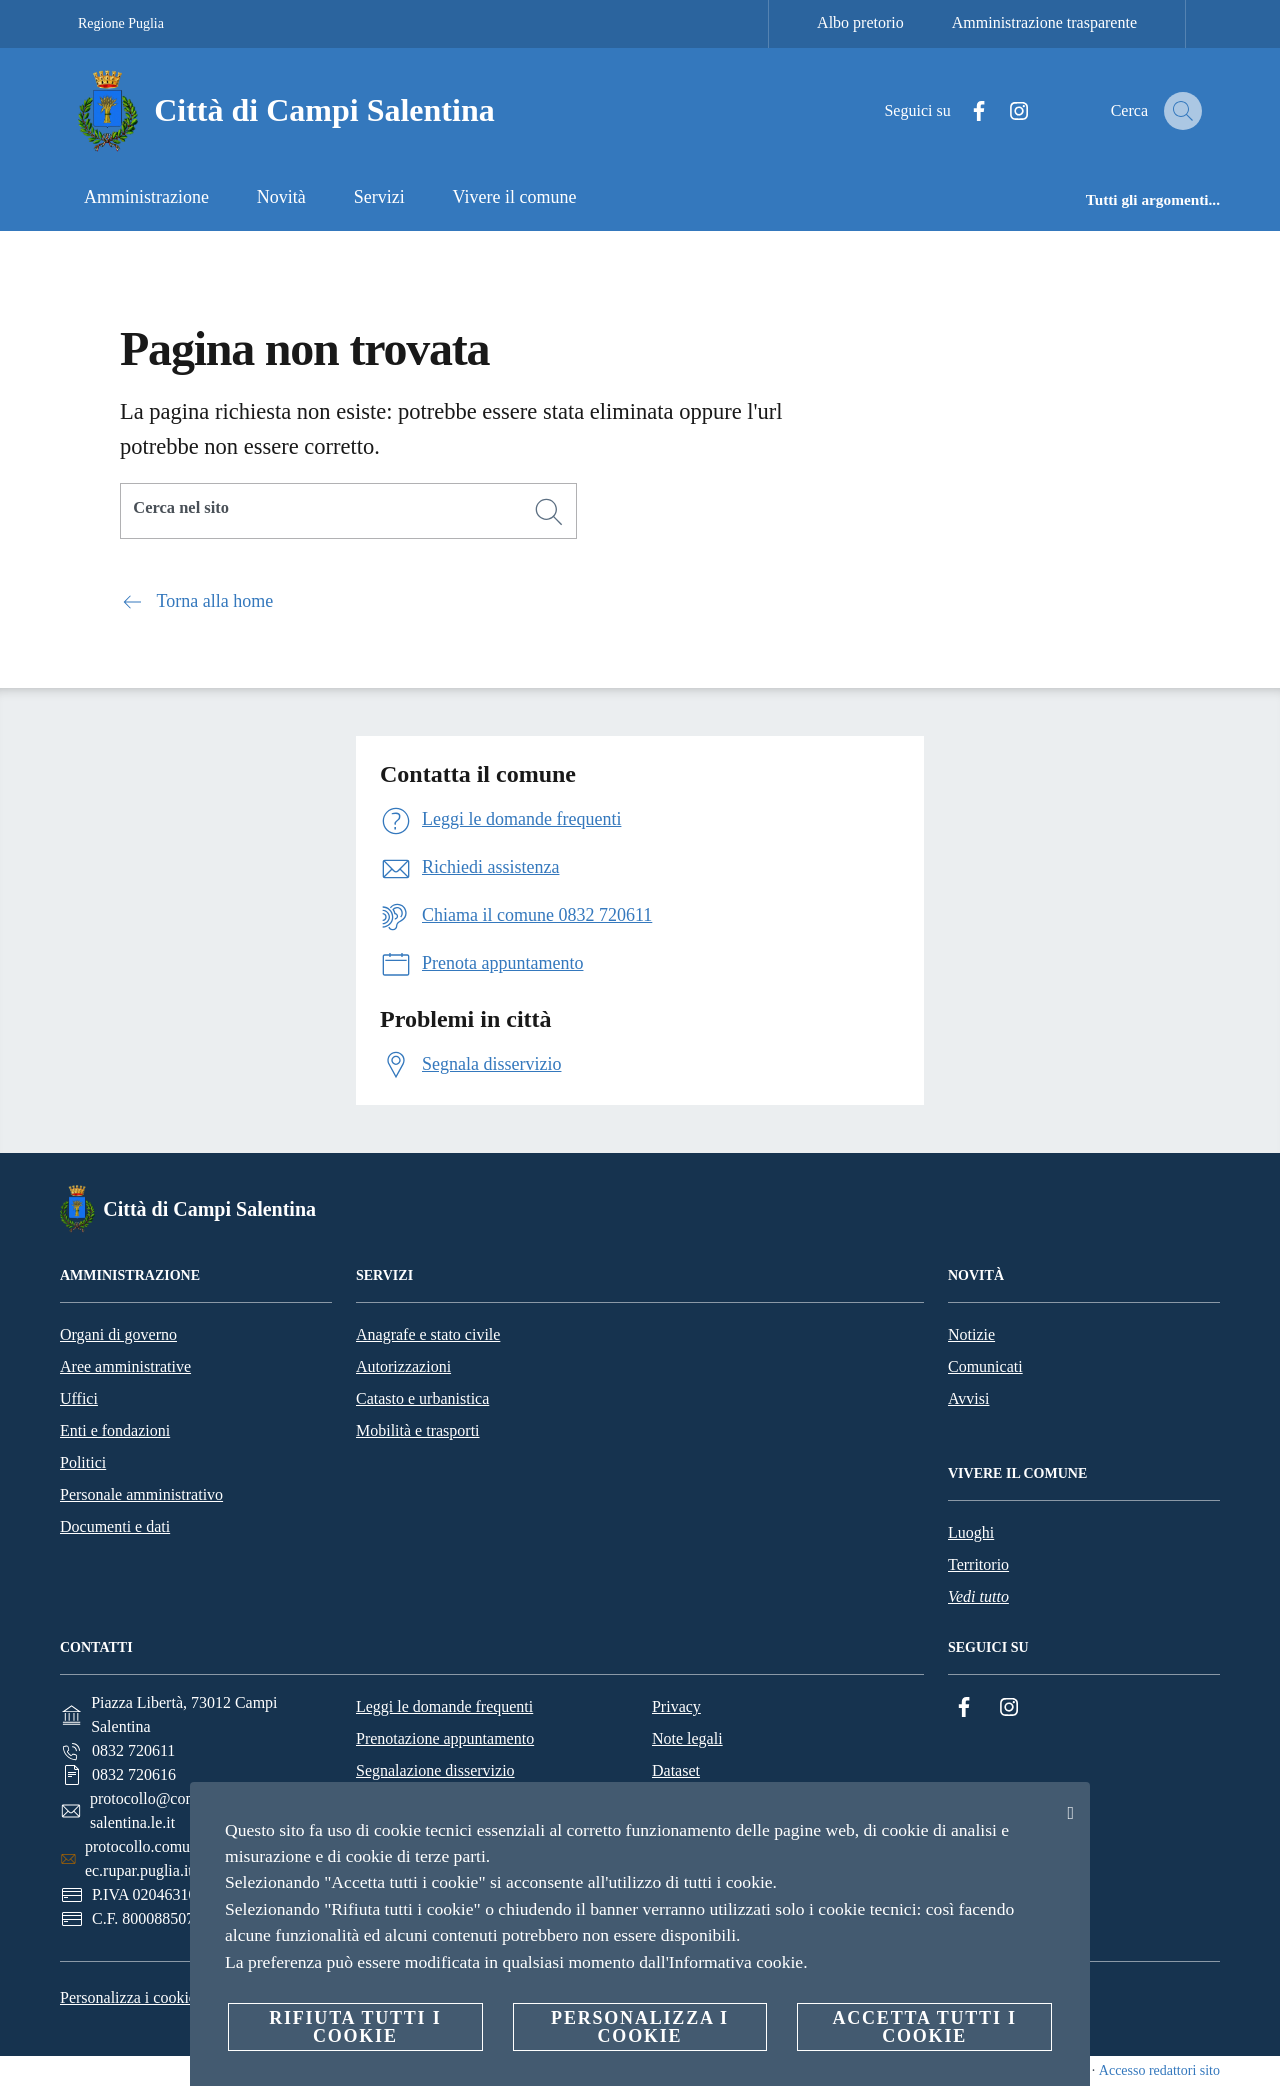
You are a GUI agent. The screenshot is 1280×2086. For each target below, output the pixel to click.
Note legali (687, 1738)
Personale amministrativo (141, 1494)
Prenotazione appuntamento (445, 1738)
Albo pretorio (860, 22)
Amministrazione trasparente (1044, 22)
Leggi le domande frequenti (444, 1706)
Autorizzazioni (403, 1366)
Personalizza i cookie (128, 1997)
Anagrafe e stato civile (428, 1334)
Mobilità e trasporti (418, 1430)
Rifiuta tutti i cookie (355, 2027)
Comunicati (985, 1366)
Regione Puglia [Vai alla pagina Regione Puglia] (121, 23)
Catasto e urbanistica (422, 1398)
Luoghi (971, 1532)
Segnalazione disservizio (435, 1770)
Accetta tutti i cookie (924, 2027)
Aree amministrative (125, 1366)
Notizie (971, 1334)
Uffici (79, 1398)
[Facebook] (961, 111)
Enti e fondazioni (115, 1430)
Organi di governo (118, 1334)
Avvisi (968, 1398)
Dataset (676, 1770)
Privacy (676, 1706)
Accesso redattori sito (1159, 2070)
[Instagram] (1001, 111)
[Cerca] (1178, 111)
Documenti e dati (115, 1526)
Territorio (978, 1564)
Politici (83, 1462)
